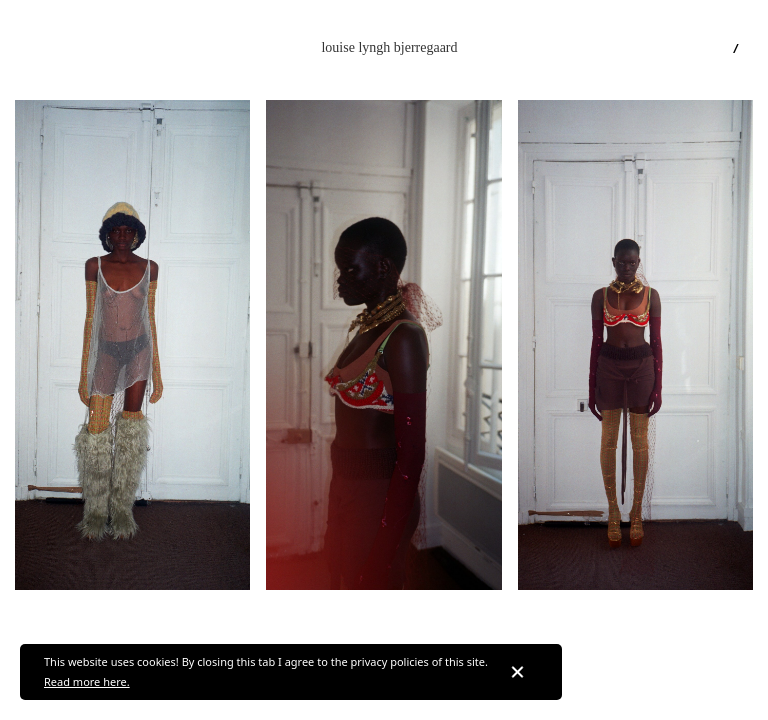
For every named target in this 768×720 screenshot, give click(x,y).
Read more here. (87, 681)
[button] (33, 48)
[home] (389, 48)
